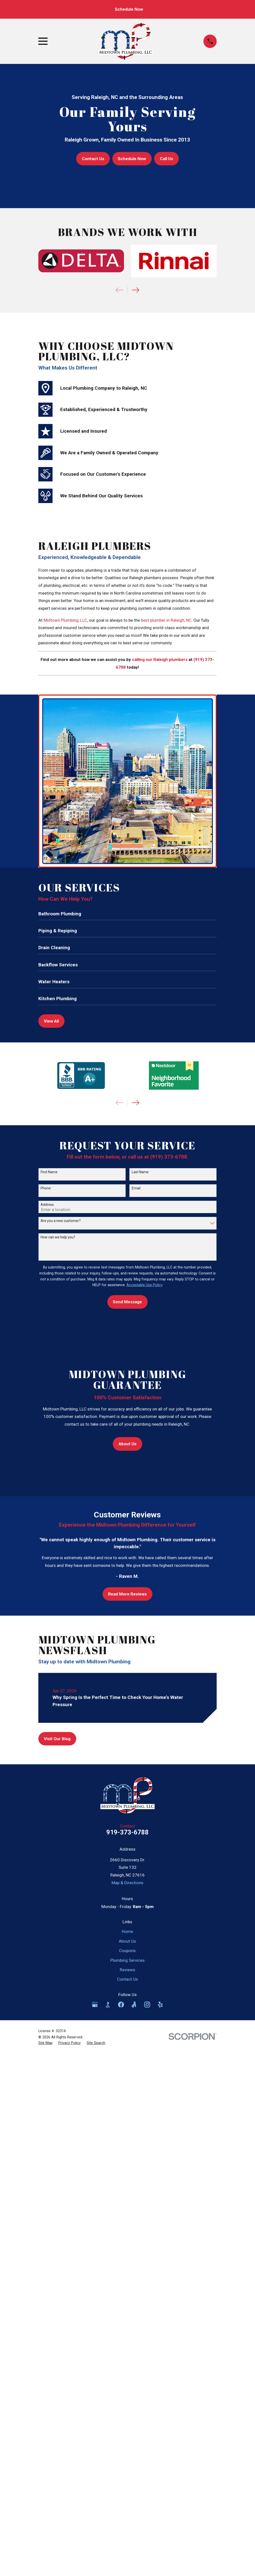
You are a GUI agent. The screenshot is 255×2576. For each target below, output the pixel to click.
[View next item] (135, 290)
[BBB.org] (108, 2005)
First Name (49, 1172)
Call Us (166, 158)
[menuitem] (45, 2043)
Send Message (127, 1301)
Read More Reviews (127, 1594)
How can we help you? (58, 1237)
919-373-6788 (127, 1832)
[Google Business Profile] (95, 2005)
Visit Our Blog (57, 1738)
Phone (46, 1188)
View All (51, 1021)
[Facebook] (121, 2005)
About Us (127, 1443)
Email (136, 1188)
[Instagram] (147, 2005)
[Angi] (134, 2005)
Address (47, 1205)
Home (127, 1931)
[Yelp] (160, 2005)
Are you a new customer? (61, 1221)
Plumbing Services (127, 1960)
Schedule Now (129, 9)
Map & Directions (127, 1882)
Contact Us (93, 158)
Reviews (127, 1969)
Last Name (140, 1172)
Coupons (127, 1950)
